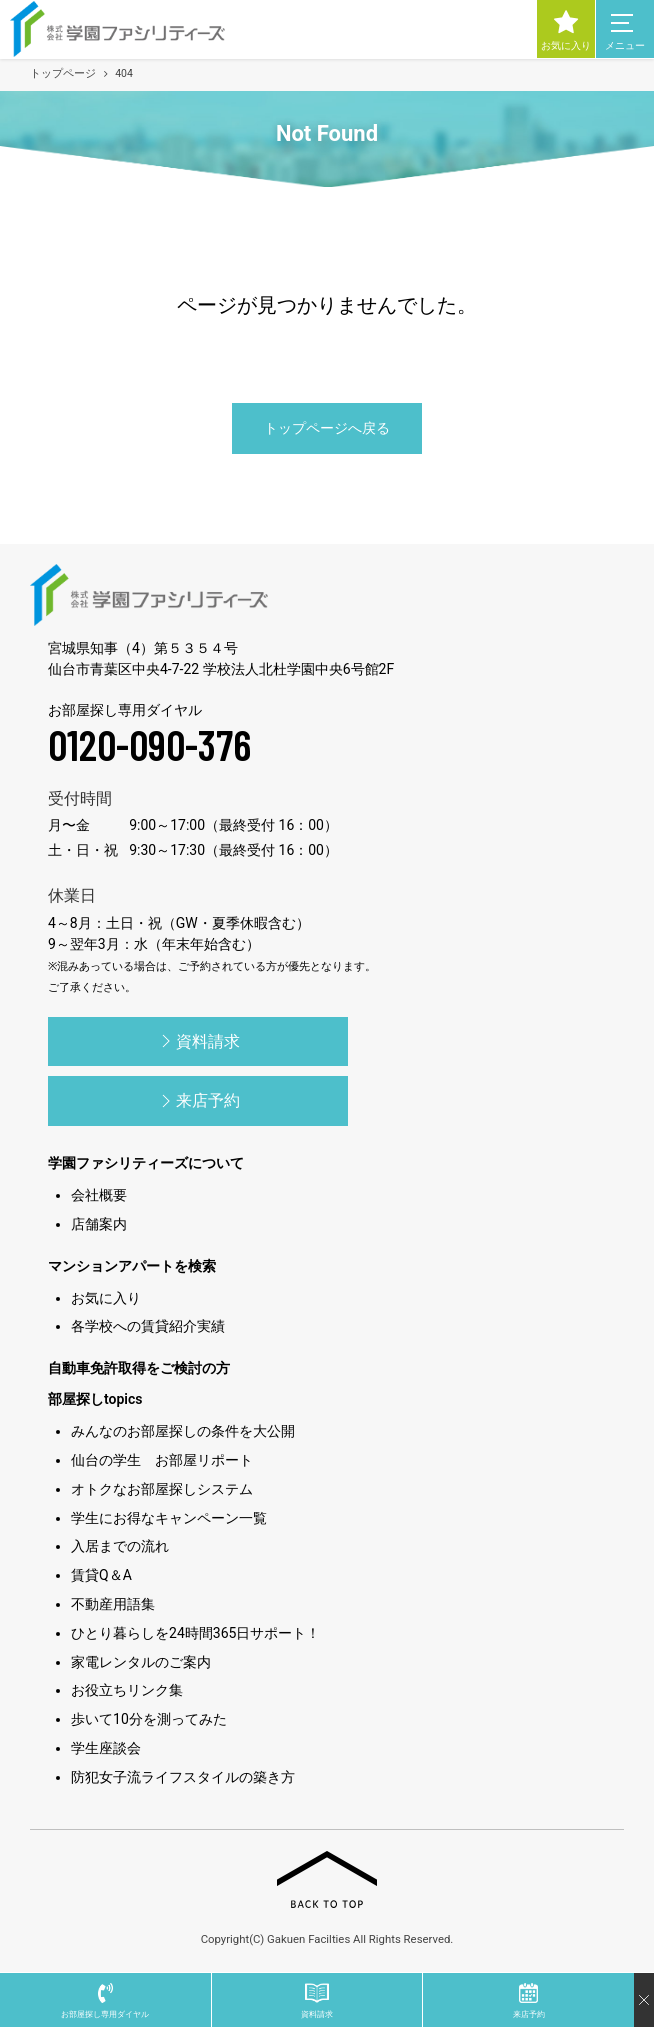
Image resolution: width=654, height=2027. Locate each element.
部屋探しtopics (95, 1399)
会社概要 (99, 1195)
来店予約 (198, 1101)
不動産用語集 (113, 1604)
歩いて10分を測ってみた (149, 1719)
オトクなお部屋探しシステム (162, 1489)
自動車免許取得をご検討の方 (139, 1368)
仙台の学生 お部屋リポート (162, 1460)
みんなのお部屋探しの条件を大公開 (183, 1431)
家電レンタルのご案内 (141, 1662)
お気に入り (106, 1298)
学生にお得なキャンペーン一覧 (169, 1518)
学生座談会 (106, 1748)
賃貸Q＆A (101, 1575)
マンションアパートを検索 (132, 1266)
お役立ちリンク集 (127, 1690)
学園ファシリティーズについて (146, 1163)
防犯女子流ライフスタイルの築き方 (183, 1777)
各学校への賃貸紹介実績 (148, 1326)
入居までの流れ (120, 1546)
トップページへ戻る (327, 428)
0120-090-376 (149, 744)
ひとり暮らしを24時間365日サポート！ (195, 1633)
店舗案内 (99, 1224)
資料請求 (198, 1041)
